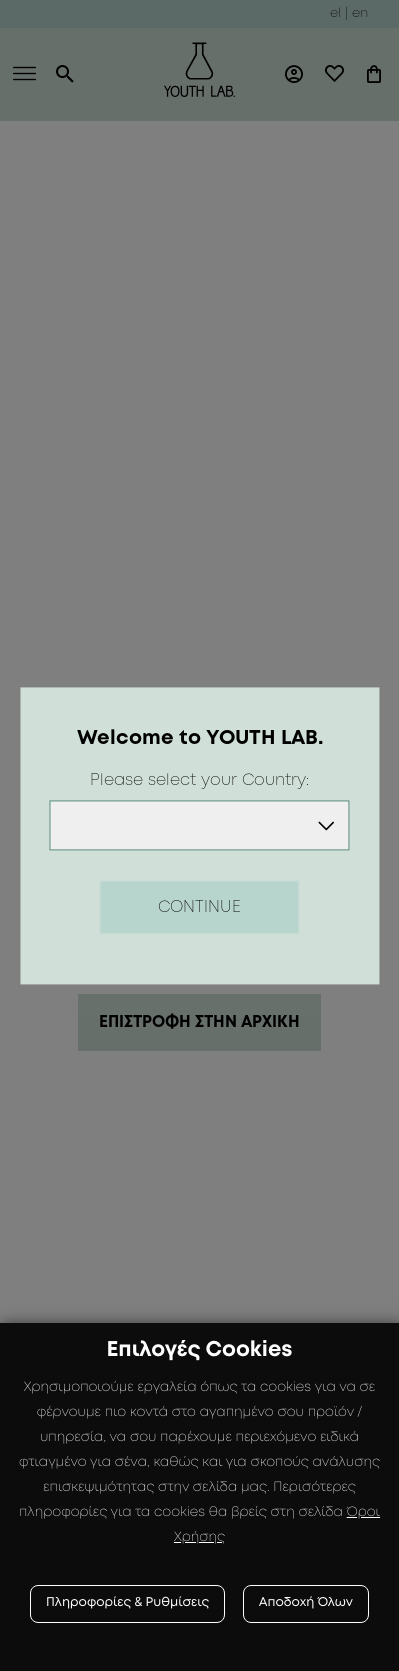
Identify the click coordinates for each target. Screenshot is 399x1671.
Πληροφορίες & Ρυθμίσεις (127, 1603)
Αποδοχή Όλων (306, 1603)
